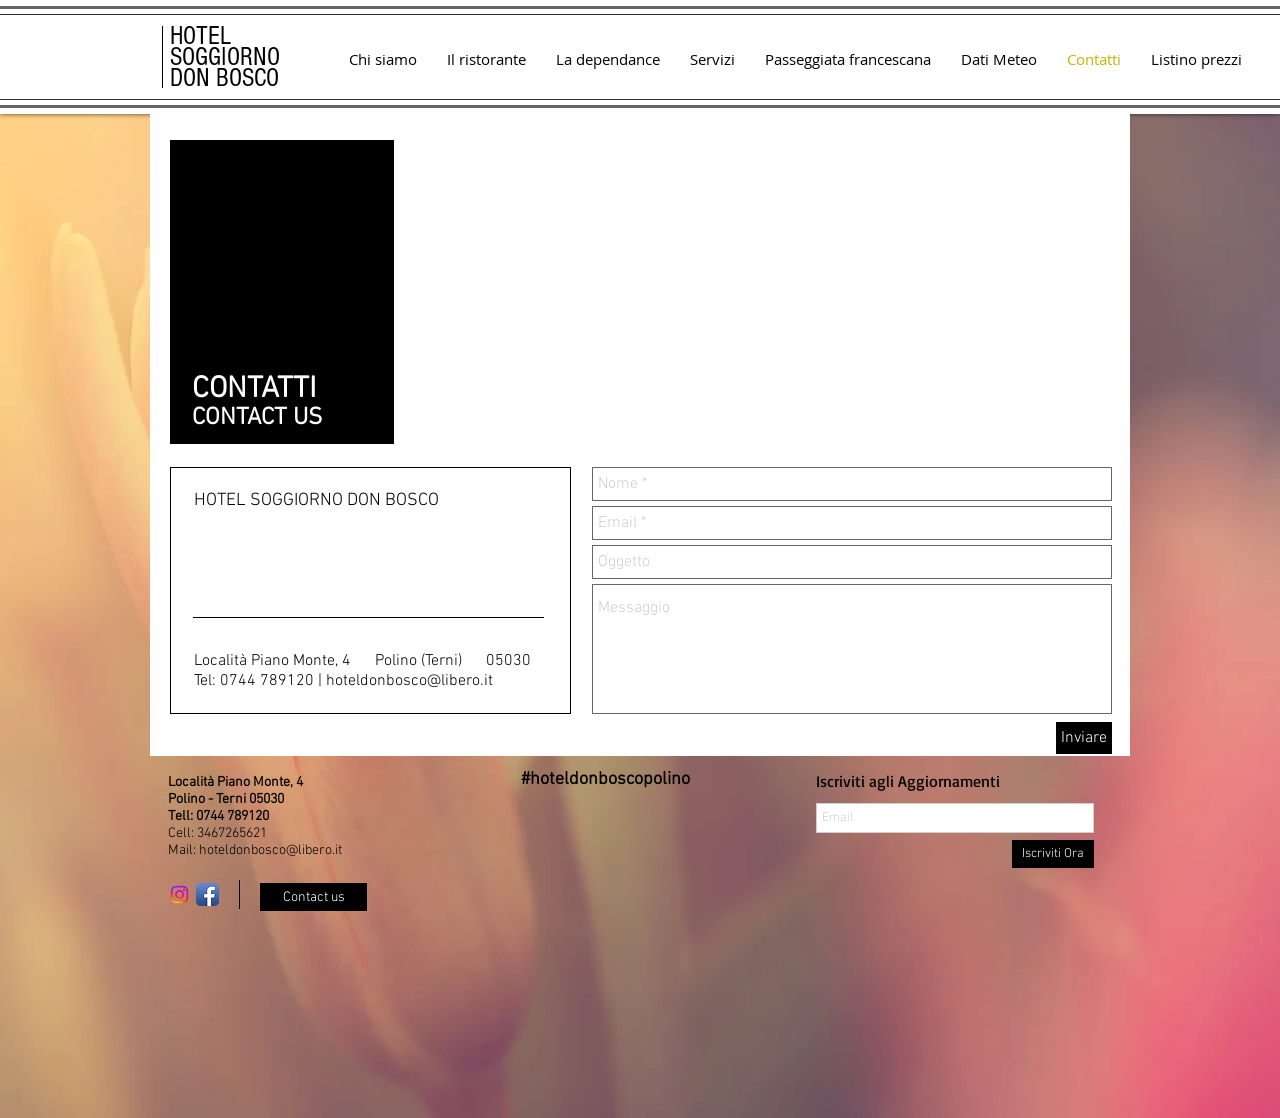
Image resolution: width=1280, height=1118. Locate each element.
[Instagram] (179, 894)
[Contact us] (313, 897)
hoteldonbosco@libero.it (409, 681)
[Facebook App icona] (207, 894)
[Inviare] (1084, 738)
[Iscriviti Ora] (1053, 854)
